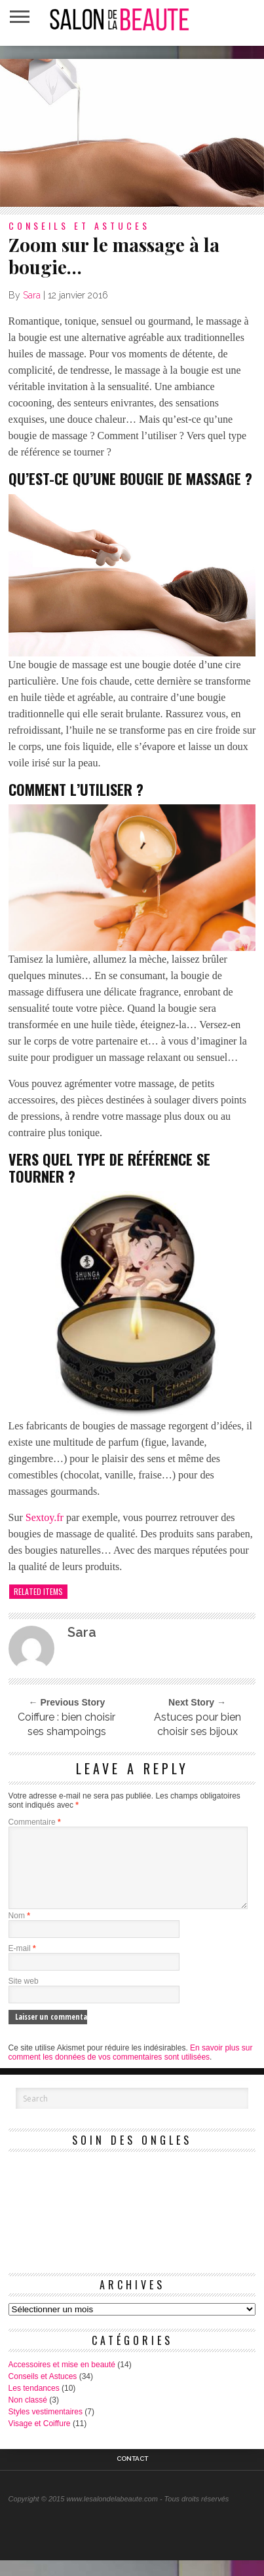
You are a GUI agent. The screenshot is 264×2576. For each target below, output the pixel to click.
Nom (19, 1931)
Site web (24, 1996)
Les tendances (34, 2403)
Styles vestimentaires (46, 2427)
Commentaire (35, 1822)
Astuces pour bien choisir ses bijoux (197, 1724)
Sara (32, 295)
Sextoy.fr (45, 1517)
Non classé (28, 2415)
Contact (132, 2474)
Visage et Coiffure (40, 2439)
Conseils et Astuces (43, 2392)
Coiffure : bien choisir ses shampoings (66, 1724)
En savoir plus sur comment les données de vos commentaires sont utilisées (131, 2068)
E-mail (22, 1964)
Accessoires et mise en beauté (62, 2380)
